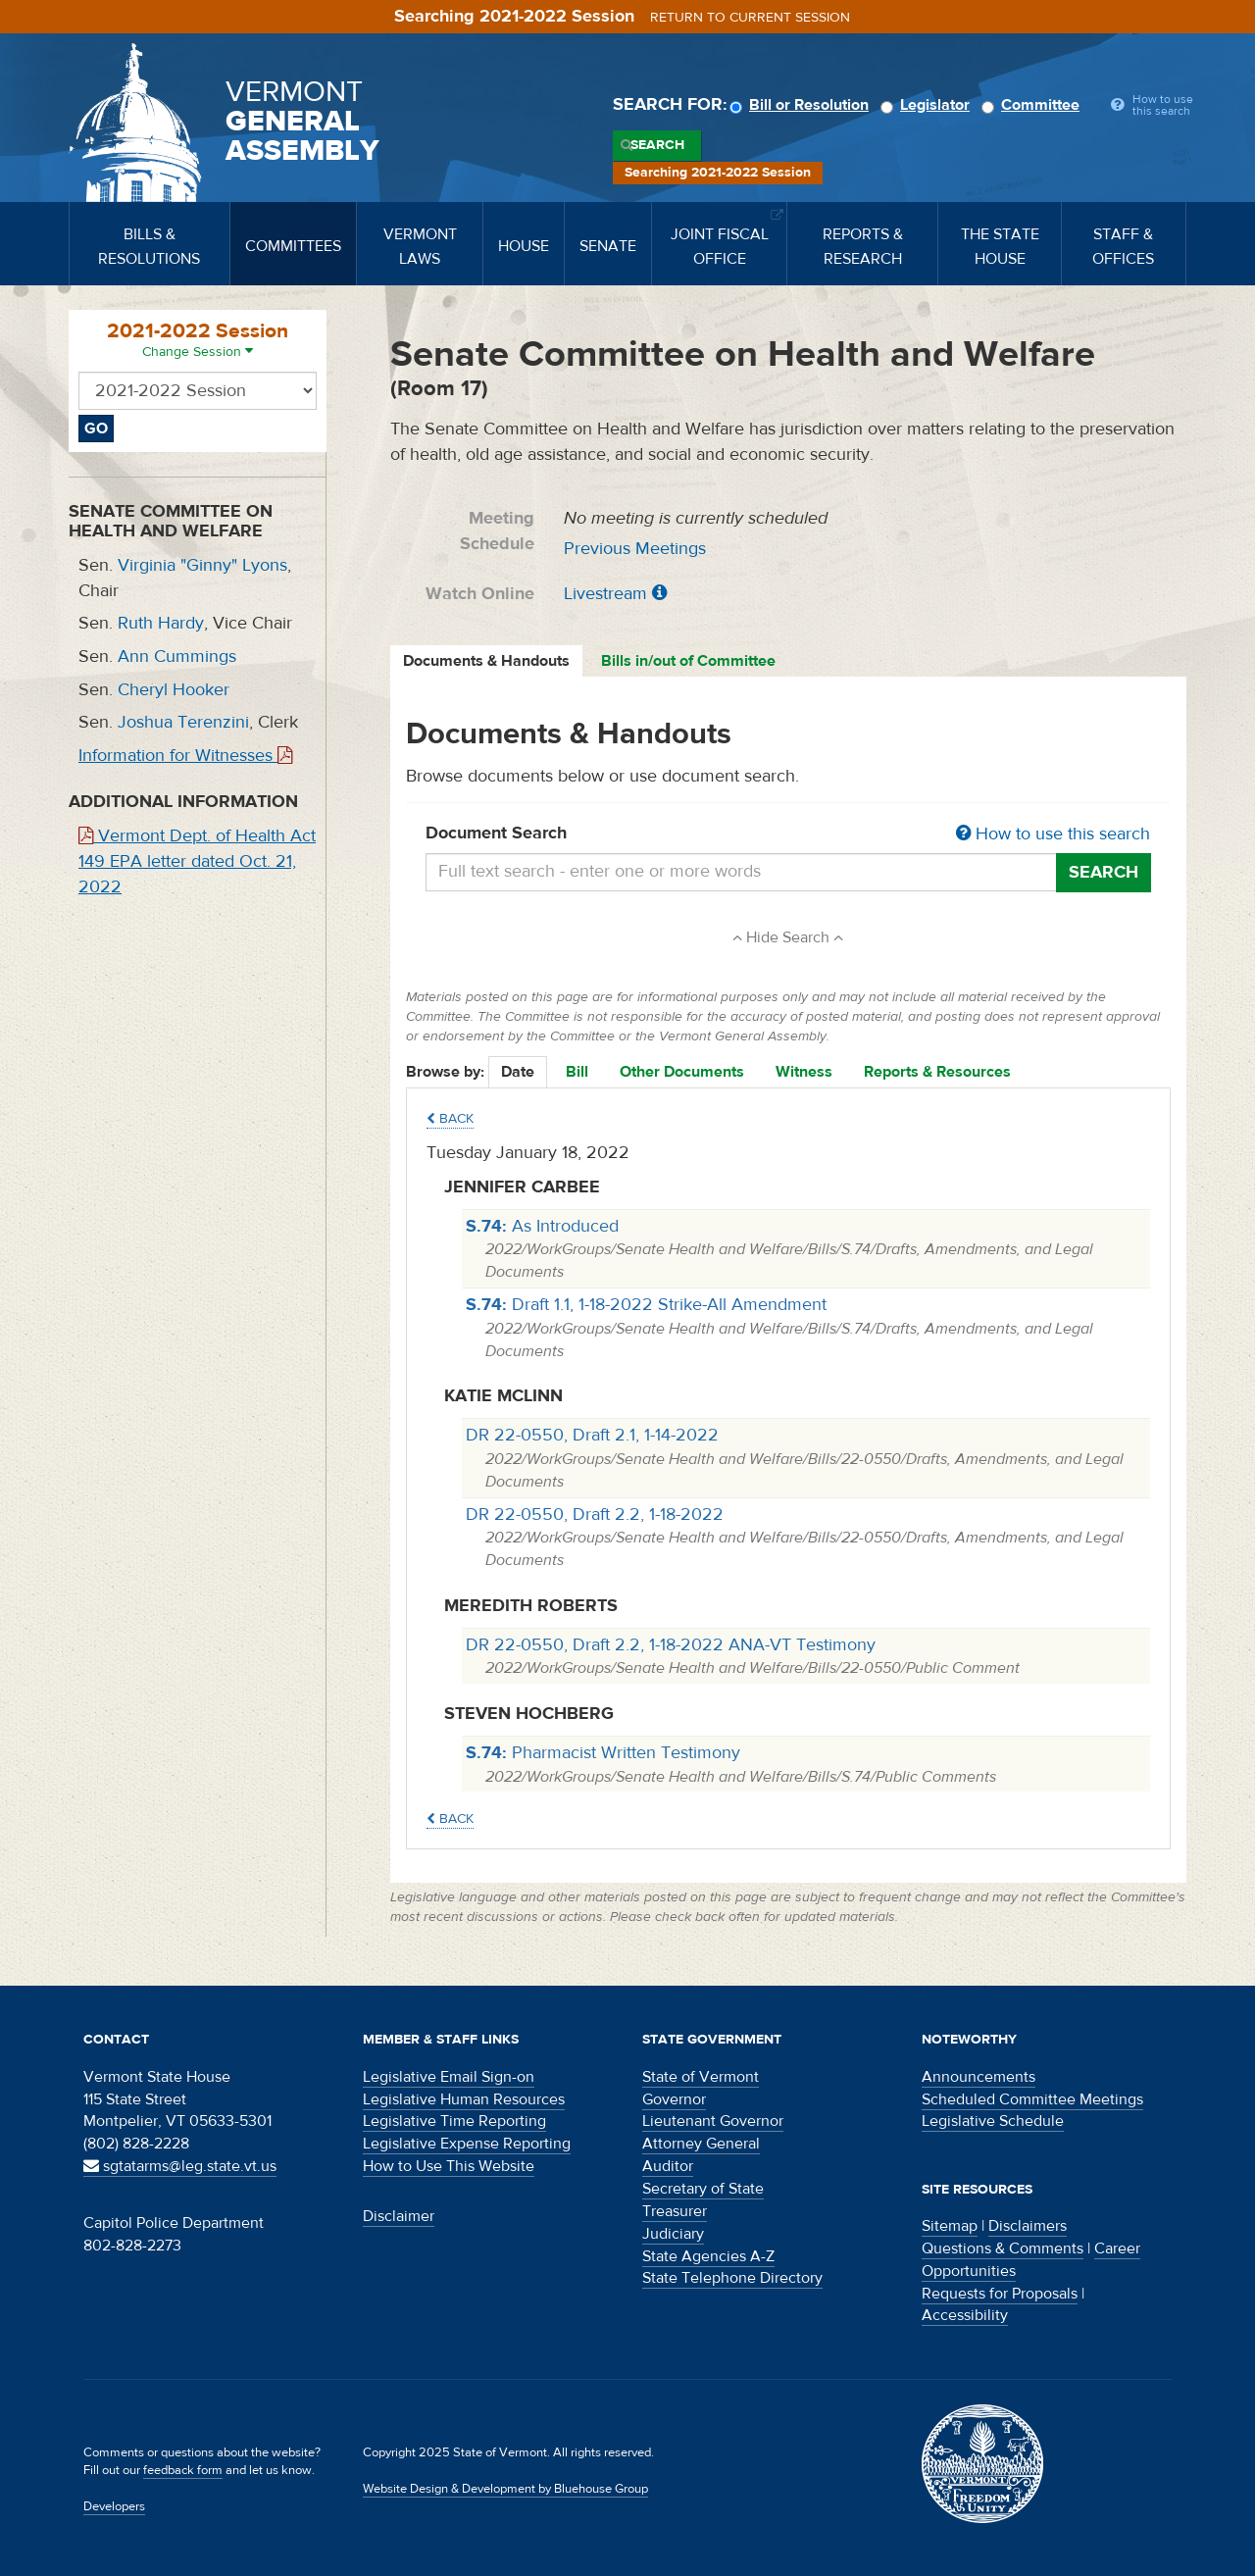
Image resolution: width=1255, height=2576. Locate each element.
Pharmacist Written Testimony (603, 1753)
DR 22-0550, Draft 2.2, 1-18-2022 (595, 1514)
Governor (674, 2099)
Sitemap (950, 2226)
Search (657, 145)
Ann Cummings (177, 656)
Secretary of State (703, 2188)
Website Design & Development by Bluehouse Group (505, 2489)
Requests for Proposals (1000, 2293)
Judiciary (673, 2234)
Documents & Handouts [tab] (486, 661)
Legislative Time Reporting (454, 2121)
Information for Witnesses (185, 755)
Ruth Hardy (161, 623)
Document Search (789, 834)
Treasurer (674, 2211)
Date (517, 1072)
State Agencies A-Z (708, 2256)
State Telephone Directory (732, 2278)
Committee (1033, 105)
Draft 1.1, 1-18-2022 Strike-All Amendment (646, 1304)
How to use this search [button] (1053, 834)
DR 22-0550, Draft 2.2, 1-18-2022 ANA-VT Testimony (671, 1645)
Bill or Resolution (802, 105)
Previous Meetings (635, 548)
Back (450, 1119)
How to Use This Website (448, 2166)
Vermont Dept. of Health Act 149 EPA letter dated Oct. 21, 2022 (197, 861)
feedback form (183, 2470)
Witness (804, 1072)
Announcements (978, 2077)
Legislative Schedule (993, 2121)
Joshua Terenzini (183, 722)
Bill (577, 1072)
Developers (114, 2506)
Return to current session (750, 17)
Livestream (605, 593)
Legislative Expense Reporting (467, 2143)
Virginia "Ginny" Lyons (202, 565)
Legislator (928, 105)
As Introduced (542, 1226)
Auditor (667, 2166)
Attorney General (701, 2143)
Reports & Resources (937, 1072)
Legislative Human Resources (464, 2099)
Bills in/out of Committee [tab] (688, 661)
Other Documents (682, 1072)
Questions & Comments (1002, 2248)
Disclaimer (398, 2216)
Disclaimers (1027, 2226)
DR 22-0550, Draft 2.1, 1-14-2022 (592, 1435)
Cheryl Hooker (173, 690)
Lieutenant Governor (712, 2121)
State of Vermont (700, 2077)
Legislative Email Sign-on (448, 2077)
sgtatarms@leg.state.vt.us (179, 2166)
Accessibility (965, 2315)
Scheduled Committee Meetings (1032, 2099)
